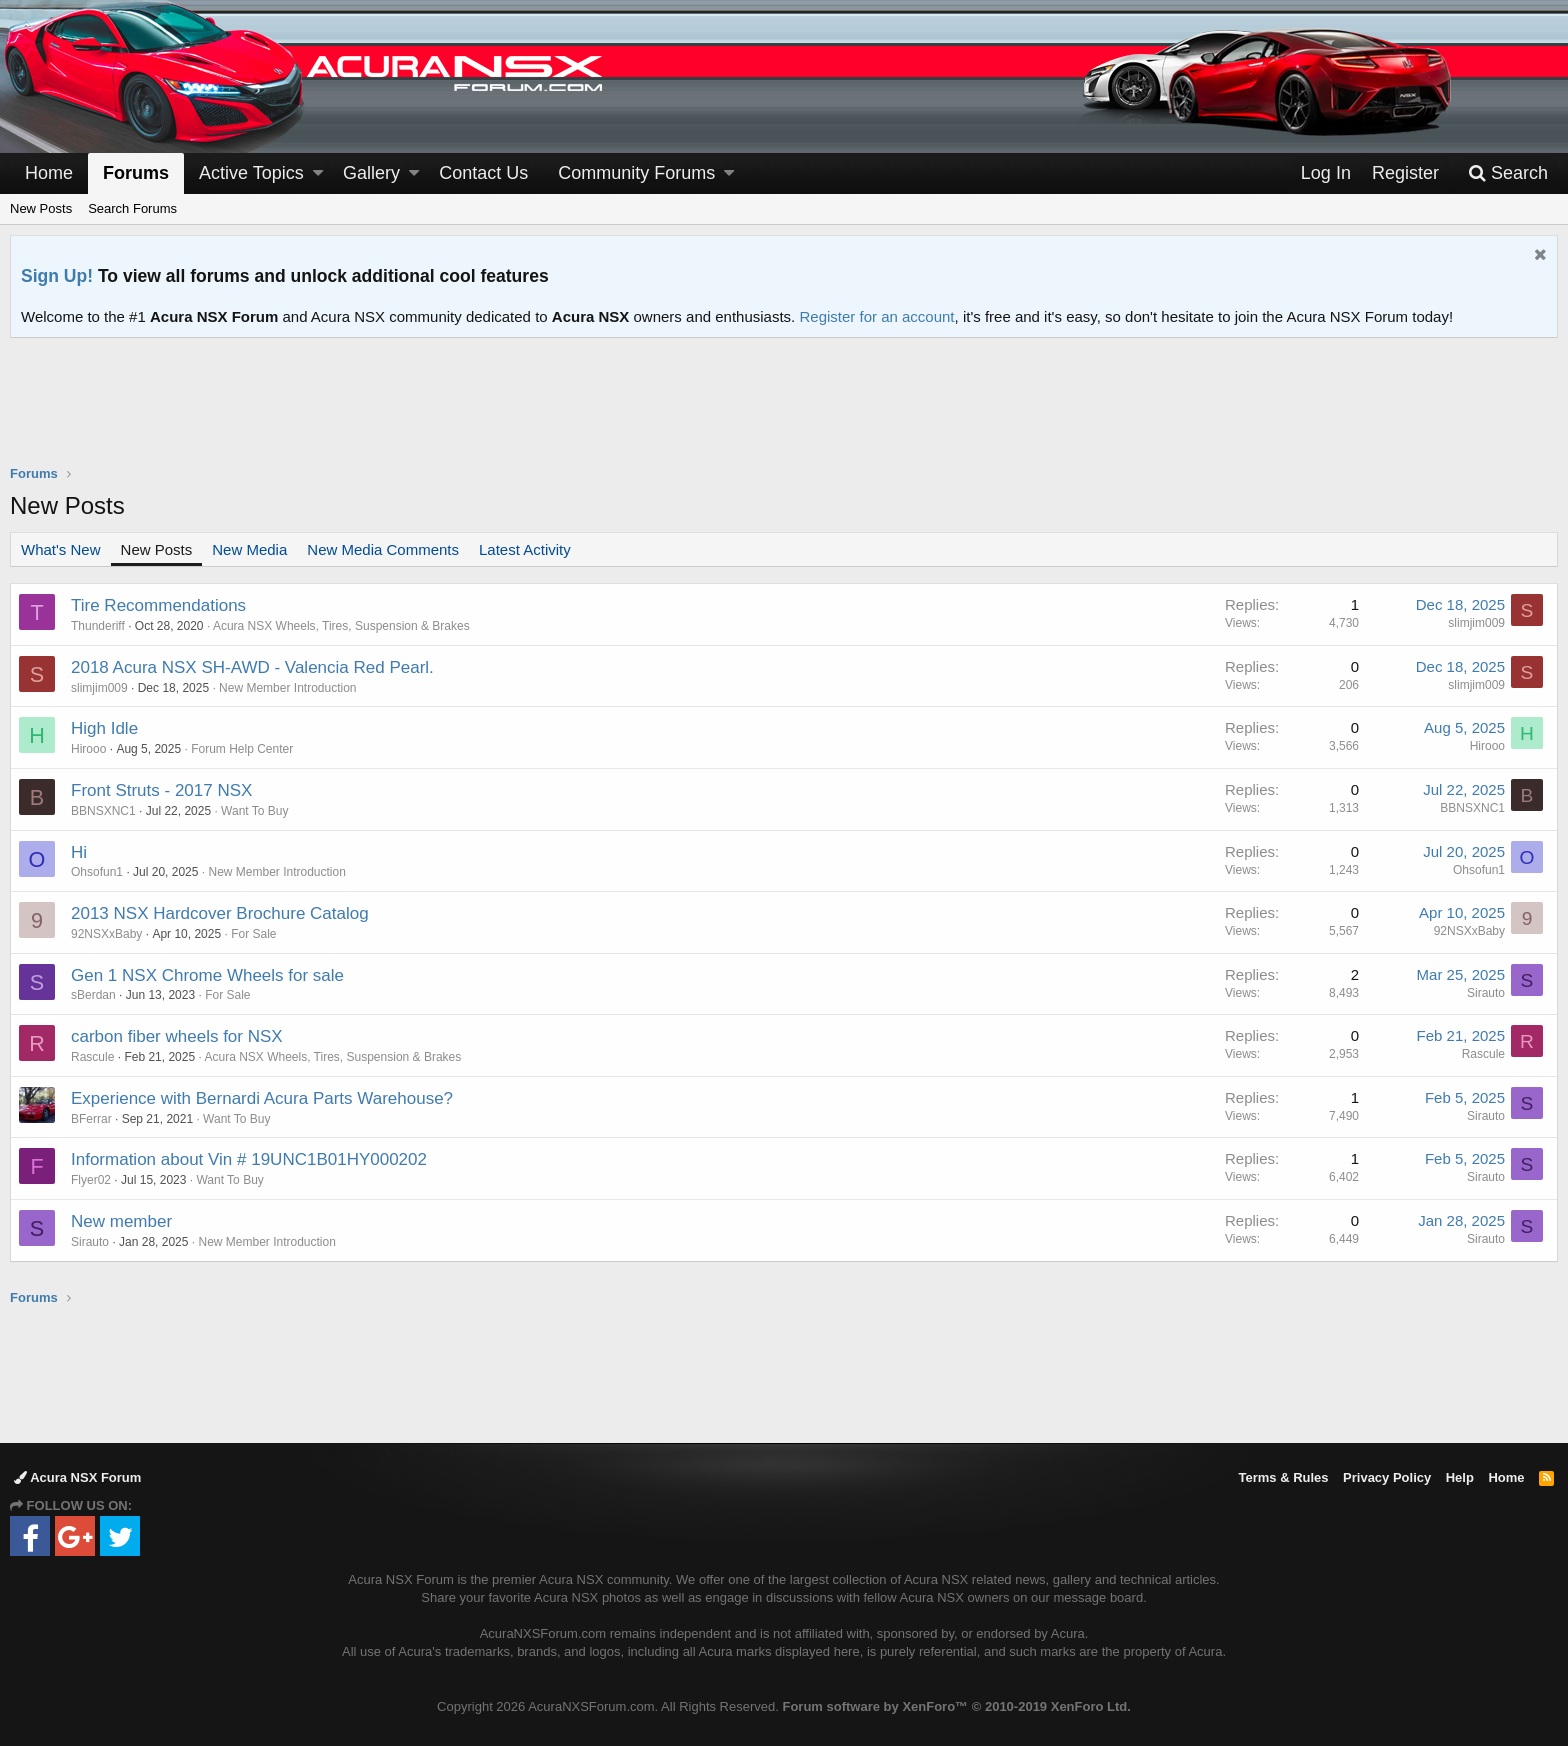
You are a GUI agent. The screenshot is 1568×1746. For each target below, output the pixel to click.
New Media (249, 549)
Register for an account (876, 316)
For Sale (253, 934)
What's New (61, 549)
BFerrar (91, 1119)
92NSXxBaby (106, 934)
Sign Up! (57, 276)
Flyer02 (91, 1180)
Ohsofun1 (97, 872)
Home (49, 173)
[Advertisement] (784, 414)
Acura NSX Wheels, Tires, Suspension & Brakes (341, 626)
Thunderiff (98, 626)
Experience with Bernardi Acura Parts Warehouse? (262, 1098)
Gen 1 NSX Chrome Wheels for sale (207, 975)
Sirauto (1486, 993)
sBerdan (93, 995)
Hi (79, 852)
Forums (136, 173)
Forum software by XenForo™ (956, 1706)
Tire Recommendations (158, 605)
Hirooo (88, 749)
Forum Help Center (242, 749)
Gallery (371, 173)
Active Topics (251, 173)
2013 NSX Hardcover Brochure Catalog (220, 913)
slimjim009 (1476, 623)
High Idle (104, 728)
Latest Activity (525, 549)
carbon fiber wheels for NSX (177, 1036)
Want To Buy (254, 811)
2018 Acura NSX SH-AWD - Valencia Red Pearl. (252, 667)
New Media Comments (383, 549)
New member (121, 1221)
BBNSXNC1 (103, 811)
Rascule (92, 1057)
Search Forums (132, 208)
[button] (318, 173)
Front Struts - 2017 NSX (161, 790)
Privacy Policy (1387, 1477)
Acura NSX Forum (77, 1477)
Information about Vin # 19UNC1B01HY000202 (249, 1159)
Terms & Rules (1283, 1477)
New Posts (41, 208)
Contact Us (483, 173)
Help (1460, 1477)
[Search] (1508, 173)
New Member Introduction (287, 688)
